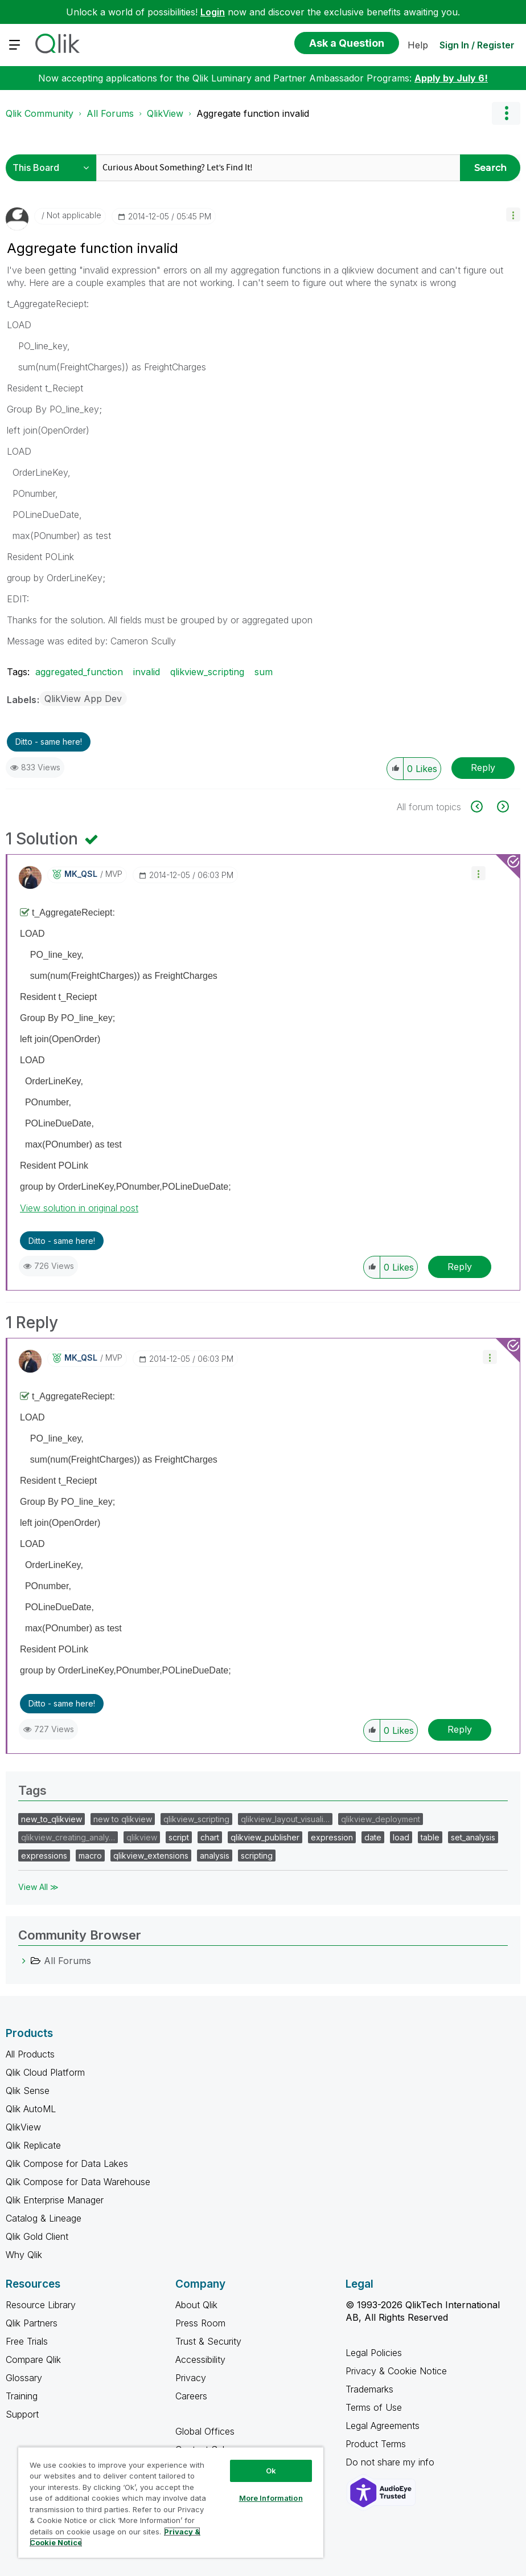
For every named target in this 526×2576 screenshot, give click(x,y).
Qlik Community (39, 113)
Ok (271, 2470)
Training (22, 2396)
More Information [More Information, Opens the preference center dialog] (271, 2497)
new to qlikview (122, 1819)
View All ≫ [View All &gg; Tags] (38, 1887)
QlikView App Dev (83, 698)
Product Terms (376, 2444)
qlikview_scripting (207, 671)
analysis (214, 1855)
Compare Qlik (33, 2359)
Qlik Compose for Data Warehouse (78, 2181)
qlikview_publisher (265, 1837)
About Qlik (196, 2304)
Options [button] (506, 113)
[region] (170, 2502)
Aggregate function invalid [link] (252, 113)
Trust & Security (208, 2341)
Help (418, 45)
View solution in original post (79, 1208)
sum (263, 671)
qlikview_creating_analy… (68, 1837)
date (372, 1837)
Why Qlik (24, 2254)
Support (22, 2414)
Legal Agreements (383, 2425)
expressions (44, 1855)
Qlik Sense (28, 2090)
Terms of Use (374, 2407)
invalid (146, 671)
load (401, 1837)
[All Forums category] (24, 1960)
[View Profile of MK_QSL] (80, 874)
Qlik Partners (31, 2323)
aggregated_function (79, 671)
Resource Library (41, 2304)
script (179, 1837)
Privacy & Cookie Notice (396, 2371)
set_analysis (473, 1837)
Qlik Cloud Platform (45, 2072)
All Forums (110, 113)
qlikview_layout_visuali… (285, 1819)
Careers (191, 2396)
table (430, 1837)
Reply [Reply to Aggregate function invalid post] (483, 767)
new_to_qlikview (51, 1819)
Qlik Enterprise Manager (55, 2200)
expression (332, 1837)
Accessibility (200, 2359)
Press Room (200, 2323)
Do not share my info (391, 2462)
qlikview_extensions (150, 1855)
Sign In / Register (477, 45)
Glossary (24, 2377)
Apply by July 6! (451, 78)
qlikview (141, 1837)
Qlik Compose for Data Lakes (67, 2163)
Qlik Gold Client (37, 2236)
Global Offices (205, 2431)
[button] (513, 214)
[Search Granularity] (54, 167)
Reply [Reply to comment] (459, 1266)
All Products (30, 2054)
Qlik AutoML (31, 2108)
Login (212, 12)
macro (90, 1855)
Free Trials (27, 2341)
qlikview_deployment (380, 1819)
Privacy (190, 2377)
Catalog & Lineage (43, 2218)
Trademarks (369, 2389)
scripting (257, 1855)
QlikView (165, 113)
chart (209, 1837)
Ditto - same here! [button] (48, 741)
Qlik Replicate (33, 2145)
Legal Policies (374, 2352)
